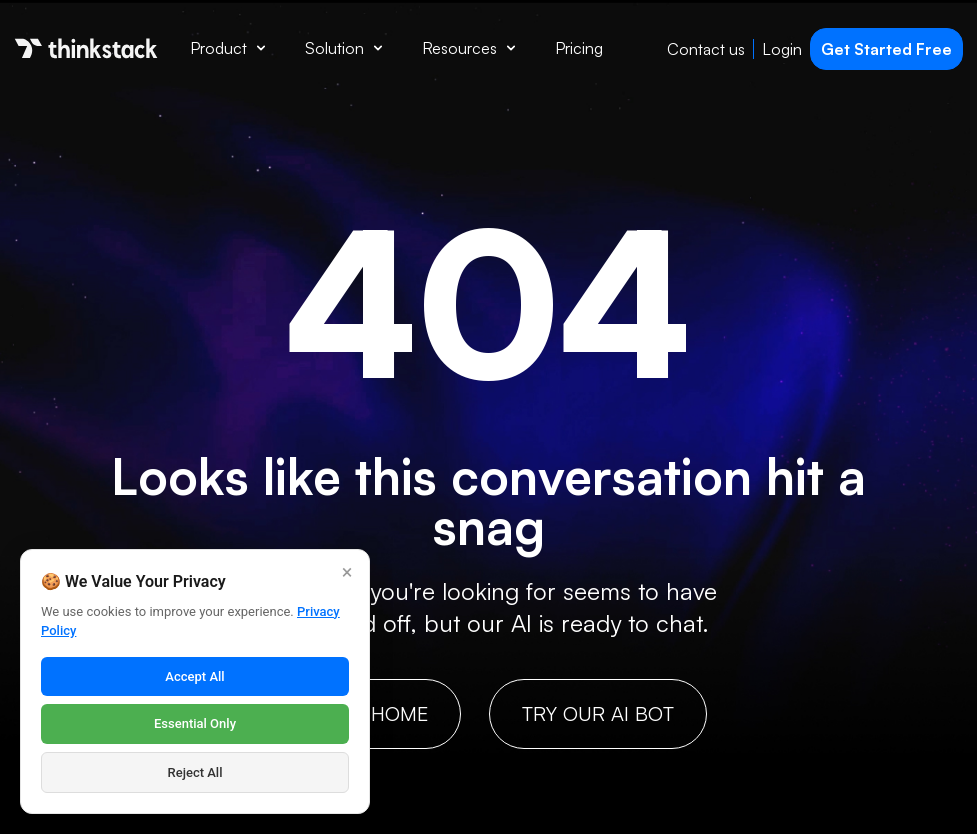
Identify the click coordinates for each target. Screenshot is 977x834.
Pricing (579, 48)
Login (782, 49)
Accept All (194, 676)
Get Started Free (886, 49)
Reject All (195, 772)
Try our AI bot (598, 713)
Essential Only (195, 723)
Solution (343, 48)
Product (227, 48)
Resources (468, 48)
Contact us (706, 49)
